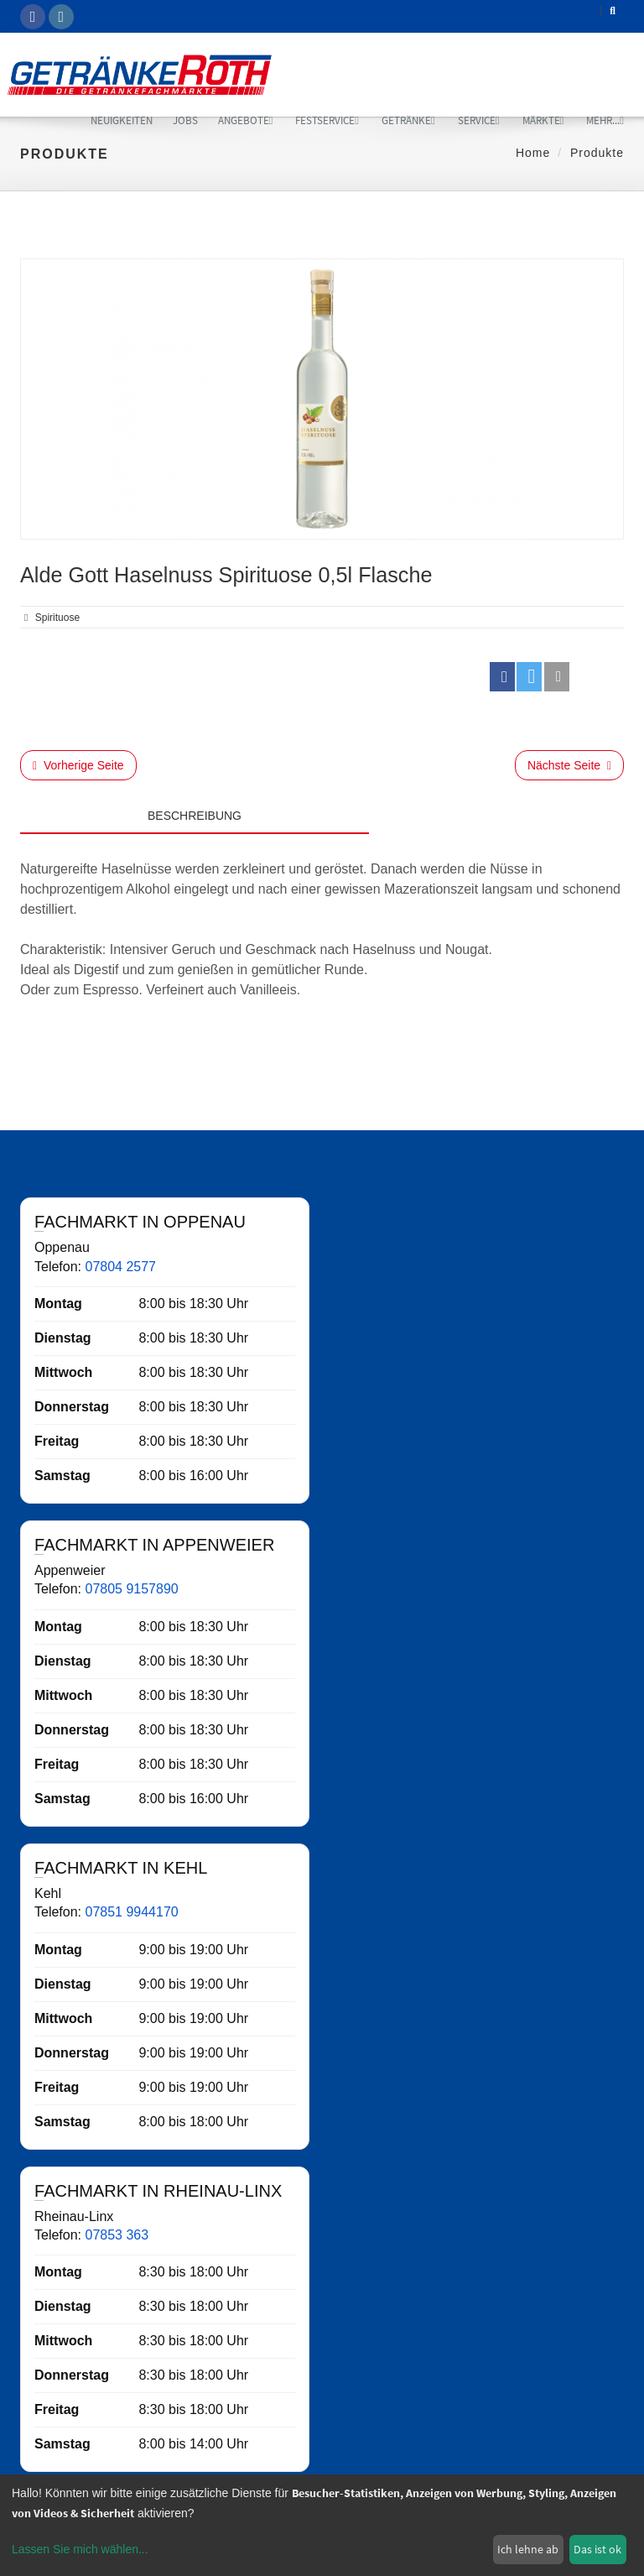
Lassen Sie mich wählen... (80, 2549)
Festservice (327, 120)
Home (533, 152)
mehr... (605, 120)
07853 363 (116, 2235)
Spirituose (57, 617)
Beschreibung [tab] (195, 815)
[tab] (496, 811)
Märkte (543, 120)
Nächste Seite (569, 765)
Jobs (185, 120)
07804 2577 (120, 1266)
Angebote (245, 120)
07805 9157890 (131, 1589)
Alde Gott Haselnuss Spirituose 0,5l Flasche (226, 575)
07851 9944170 (131, 1912)
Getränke (408, 120)
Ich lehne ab (527, 2549)
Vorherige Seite (78, 765)
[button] (502, 676)
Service (479, 120)
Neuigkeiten (122, 120)
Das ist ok (597, 2549)
